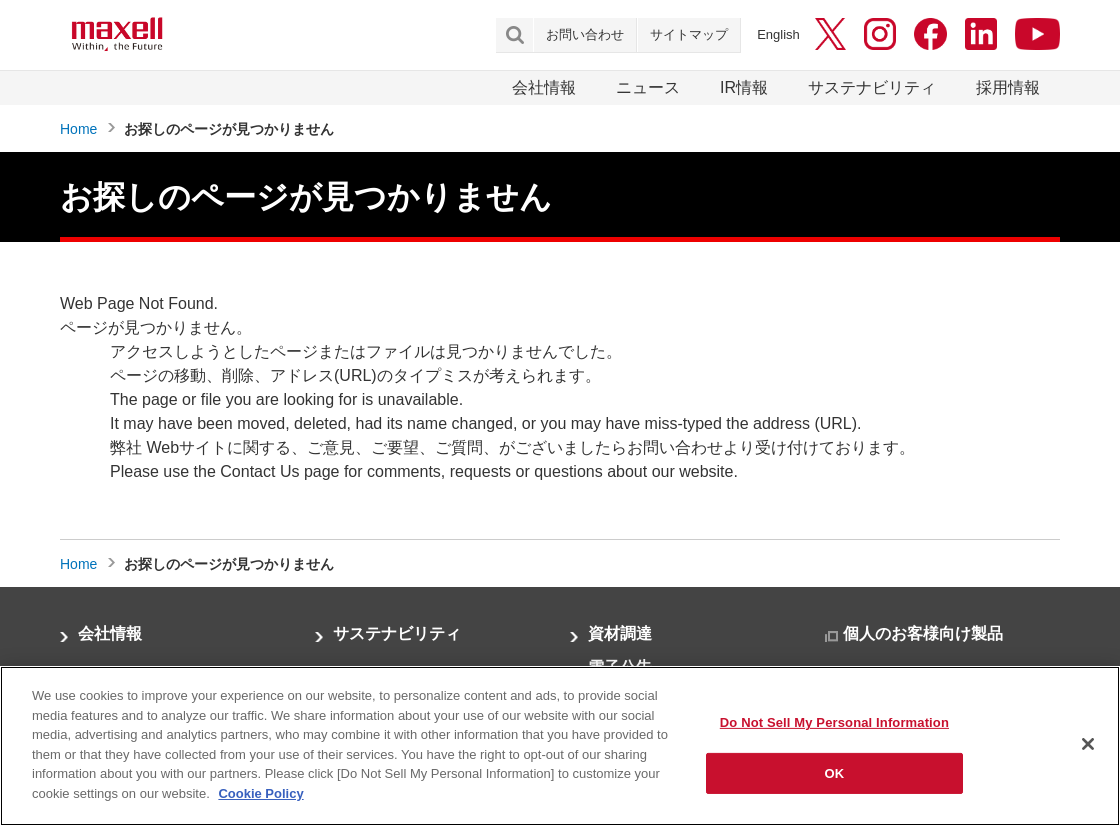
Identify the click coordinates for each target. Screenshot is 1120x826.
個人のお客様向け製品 (923, 633)
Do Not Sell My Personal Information (834, 731)
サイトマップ (689, 34)
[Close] (1088, 753)
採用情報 (1008, 87)
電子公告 (620, 667)
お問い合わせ (585, 34)
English (778, 34)
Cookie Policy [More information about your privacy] (260, 802)
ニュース (648, 87)
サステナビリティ (872, 87)
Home (78, 129)
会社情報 (544, 87)
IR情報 (744, 87)
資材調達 (620, 633)
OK (835, 782)
